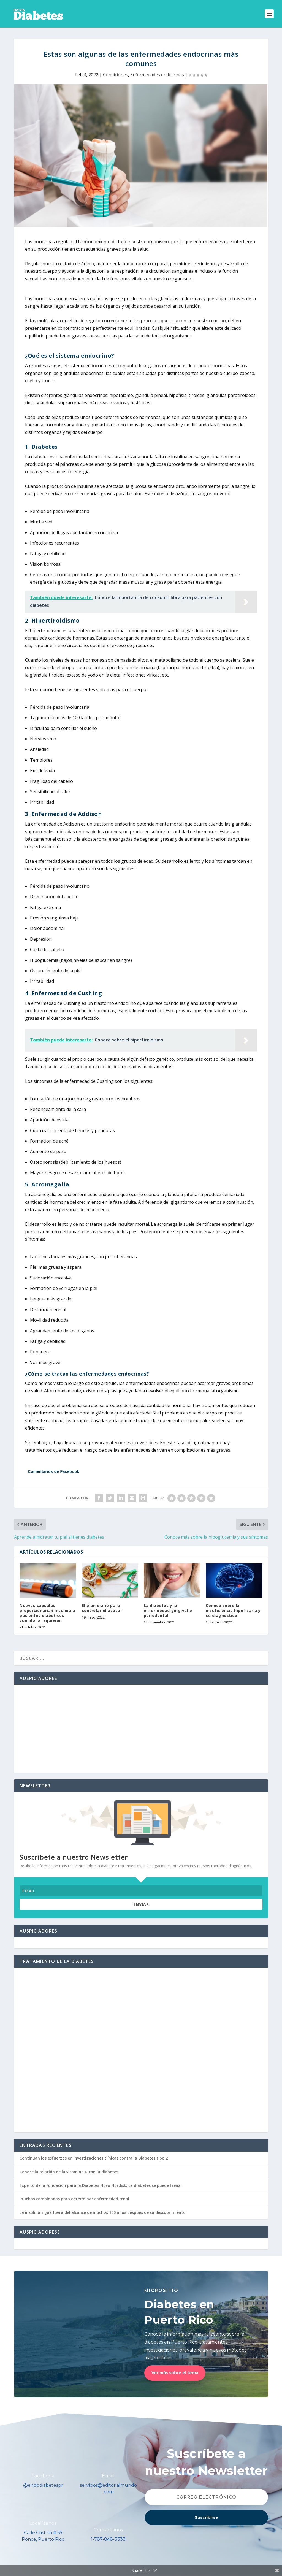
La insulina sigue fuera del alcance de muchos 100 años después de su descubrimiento (103, 2212)
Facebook (43, 2475)
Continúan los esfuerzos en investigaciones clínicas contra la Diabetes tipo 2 (94, 2158)
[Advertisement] (141, 1728)
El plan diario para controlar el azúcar (102, 1608)
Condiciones (115, 75)
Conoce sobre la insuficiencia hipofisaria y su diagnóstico (233, 1610)
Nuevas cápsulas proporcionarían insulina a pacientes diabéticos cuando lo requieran (47, 1613)
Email (108, 2475)
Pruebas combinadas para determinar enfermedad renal (74, 2198)
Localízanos (43, 2523)
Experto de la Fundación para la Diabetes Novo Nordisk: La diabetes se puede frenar (101, 2185)
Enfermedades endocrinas (157, 75)
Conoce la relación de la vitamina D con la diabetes (69, 2171)
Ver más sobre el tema (174, 2372)
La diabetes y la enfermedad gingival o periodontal (168, 1610)
